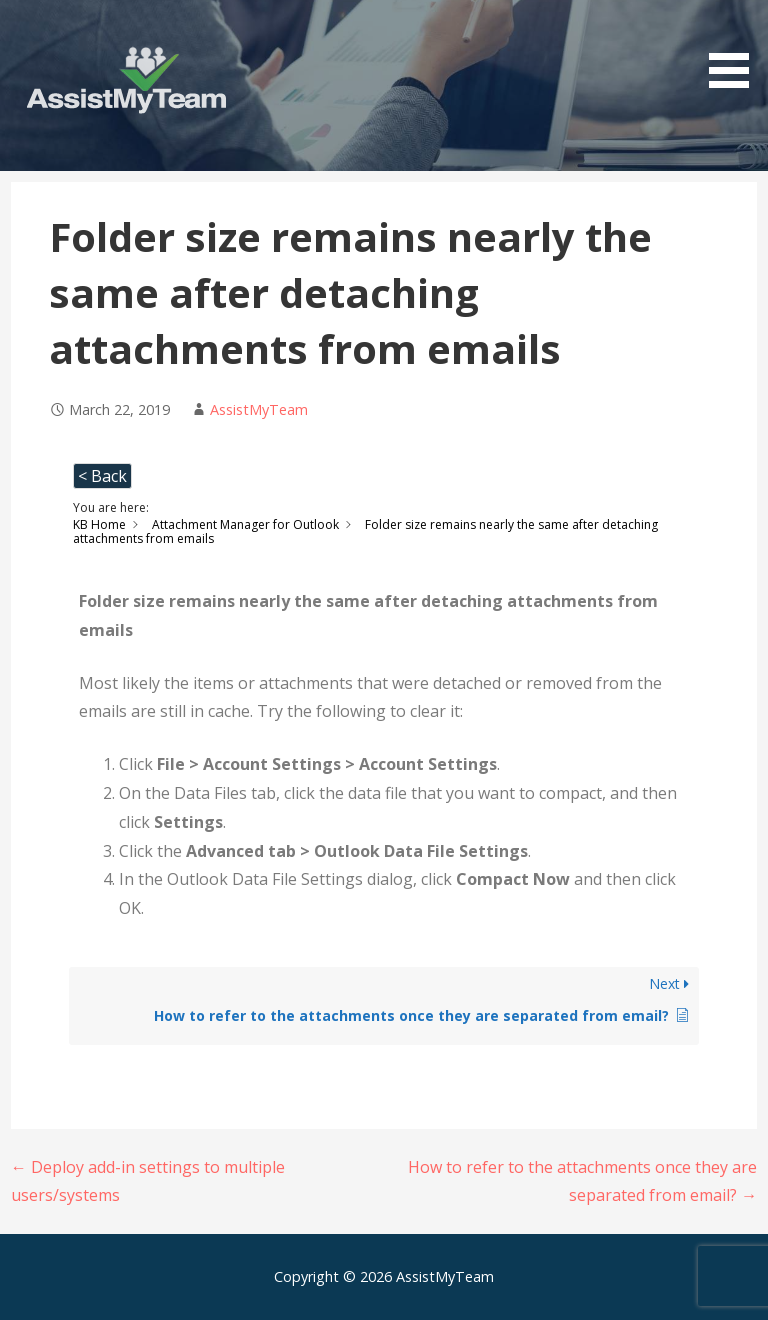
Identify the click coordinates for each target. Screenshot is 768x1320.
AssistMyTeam (259, 409)
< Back (102, 476)
